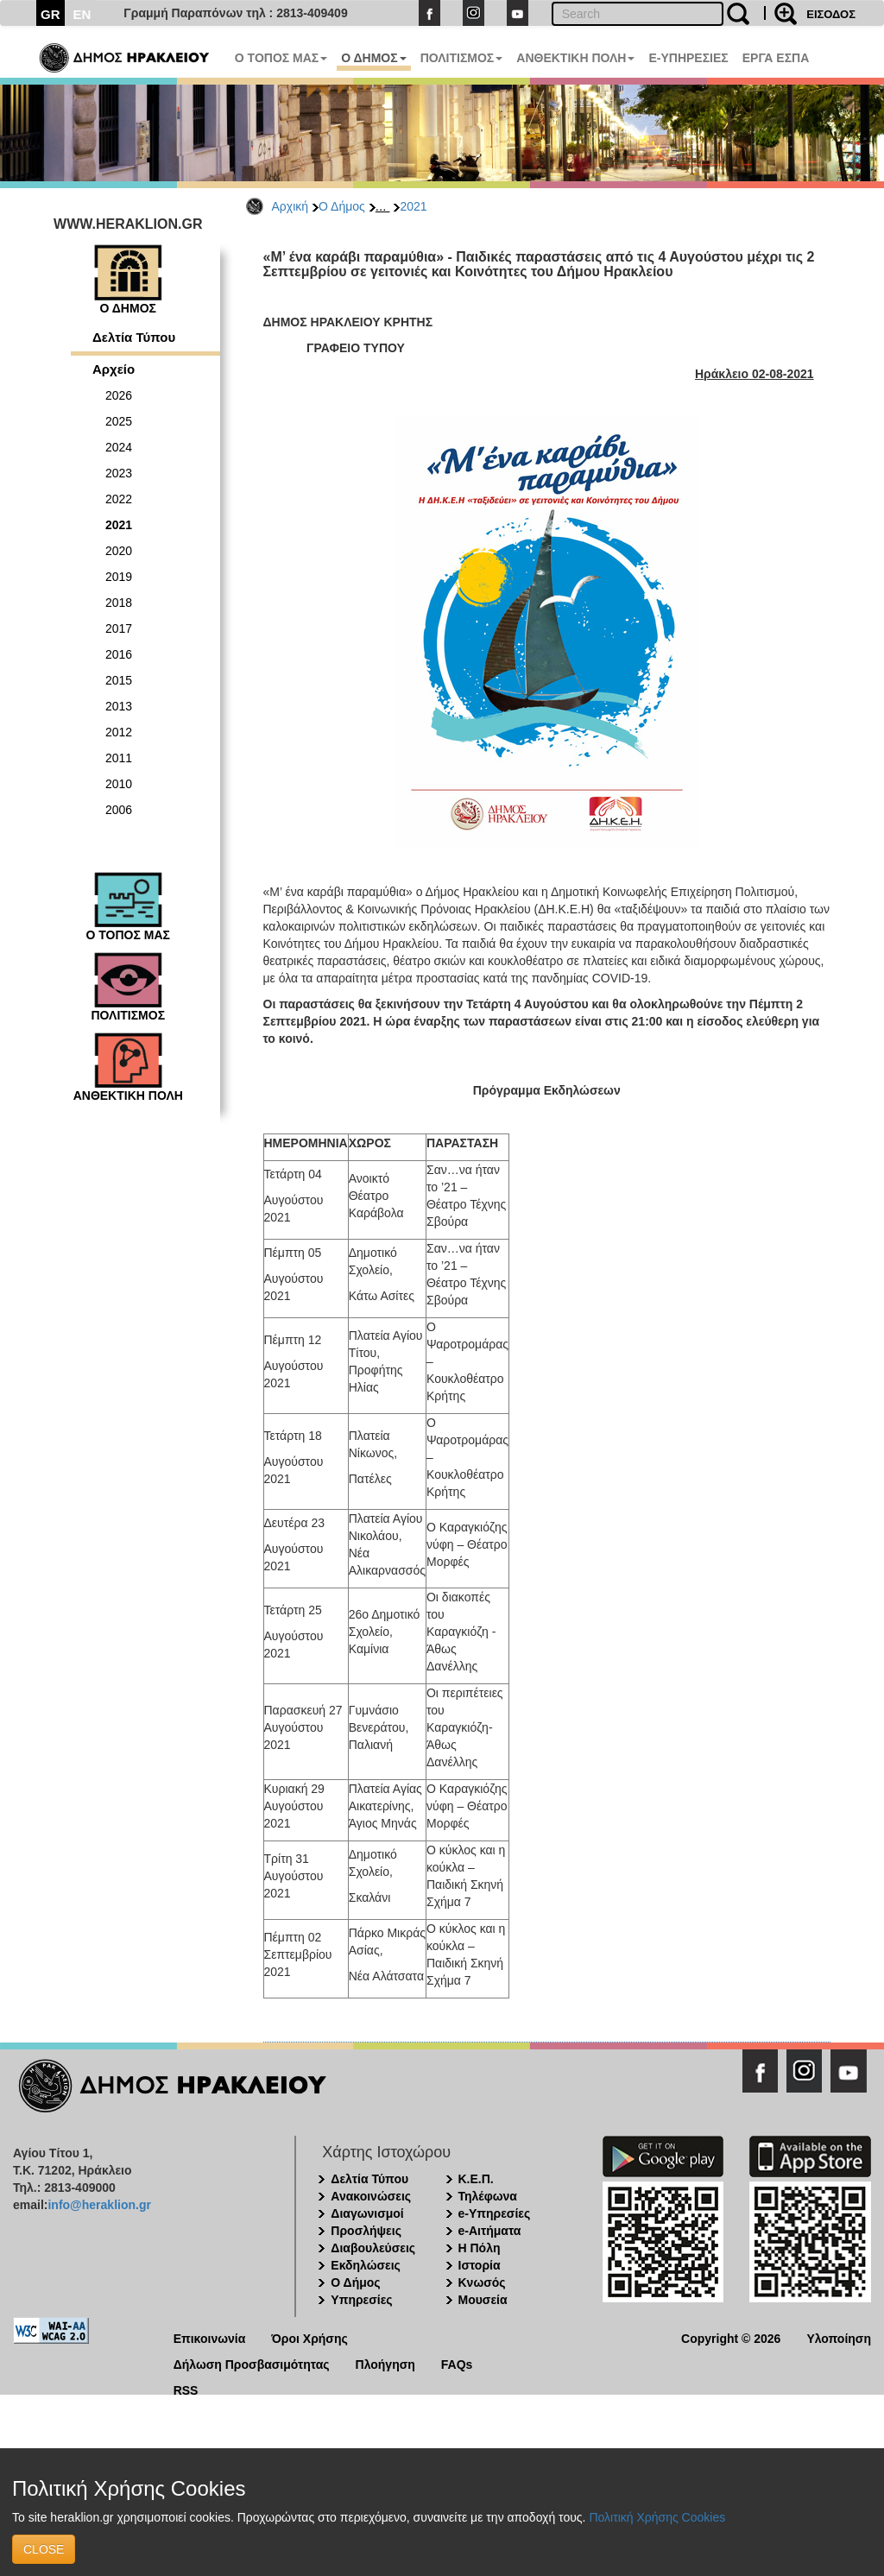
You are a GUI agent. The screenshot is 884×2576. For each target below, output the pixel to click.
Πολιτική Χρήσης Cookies (657, 2517)
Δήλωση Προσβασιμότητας (252, 2363)
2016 (118, 654)
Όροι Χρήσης (309, 2337)
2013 (118, 706)
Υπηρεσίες (361, 2300)
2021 (413, 206)
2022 (118, 499)
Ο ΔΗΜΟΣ (373, 58)
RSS (186, 2389)
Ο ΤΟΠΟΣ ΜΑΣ (281, 58)
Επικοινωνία (210, 2337)
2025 (118, 421)
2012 (118, 732)
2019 (118, 577)
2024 (118, 447)
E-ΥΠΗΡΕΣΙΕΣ (688, 58)
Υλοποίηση (838, 2337)
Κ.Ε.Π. (476, 2179)
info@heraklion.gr (98, 2205)
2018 (118, 602)
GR (50, 14)
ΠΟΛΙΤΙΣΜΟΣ (461, 58)
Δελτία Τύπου (133, 337)
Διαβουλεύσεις (373, 2248)
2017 (118, 628)
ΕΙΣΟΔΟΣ (831, 14)
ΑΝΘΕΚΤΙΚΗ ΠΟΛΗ (575, 58)
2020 (118, 551)
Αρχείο (113, 369)
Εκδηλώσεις (366, 2265)
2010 (118, 784)
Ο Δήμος (342, 206)
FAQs (457, 2363)
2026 (118, 395)
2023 (118, 473)
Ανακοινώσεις (371, 2196)
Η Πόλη (479, 2248)
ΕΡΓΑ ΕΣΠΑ (776, 58)
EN (82, 14)
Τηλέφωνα (487, 2196)
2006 (118, 810)
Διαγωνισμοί (367, 2213)
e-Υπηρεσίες (494, 2213)
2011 (118, 758)
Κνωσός (482, 2282)
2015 (118, 680)
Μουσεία (483, 2300)
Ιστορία (479, 2265)
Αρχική (290, 206)
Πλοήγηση (385, 2363)
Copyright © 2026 (730, 2337)
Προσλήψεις (366, 2231)
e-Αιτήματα (489, 2231)
